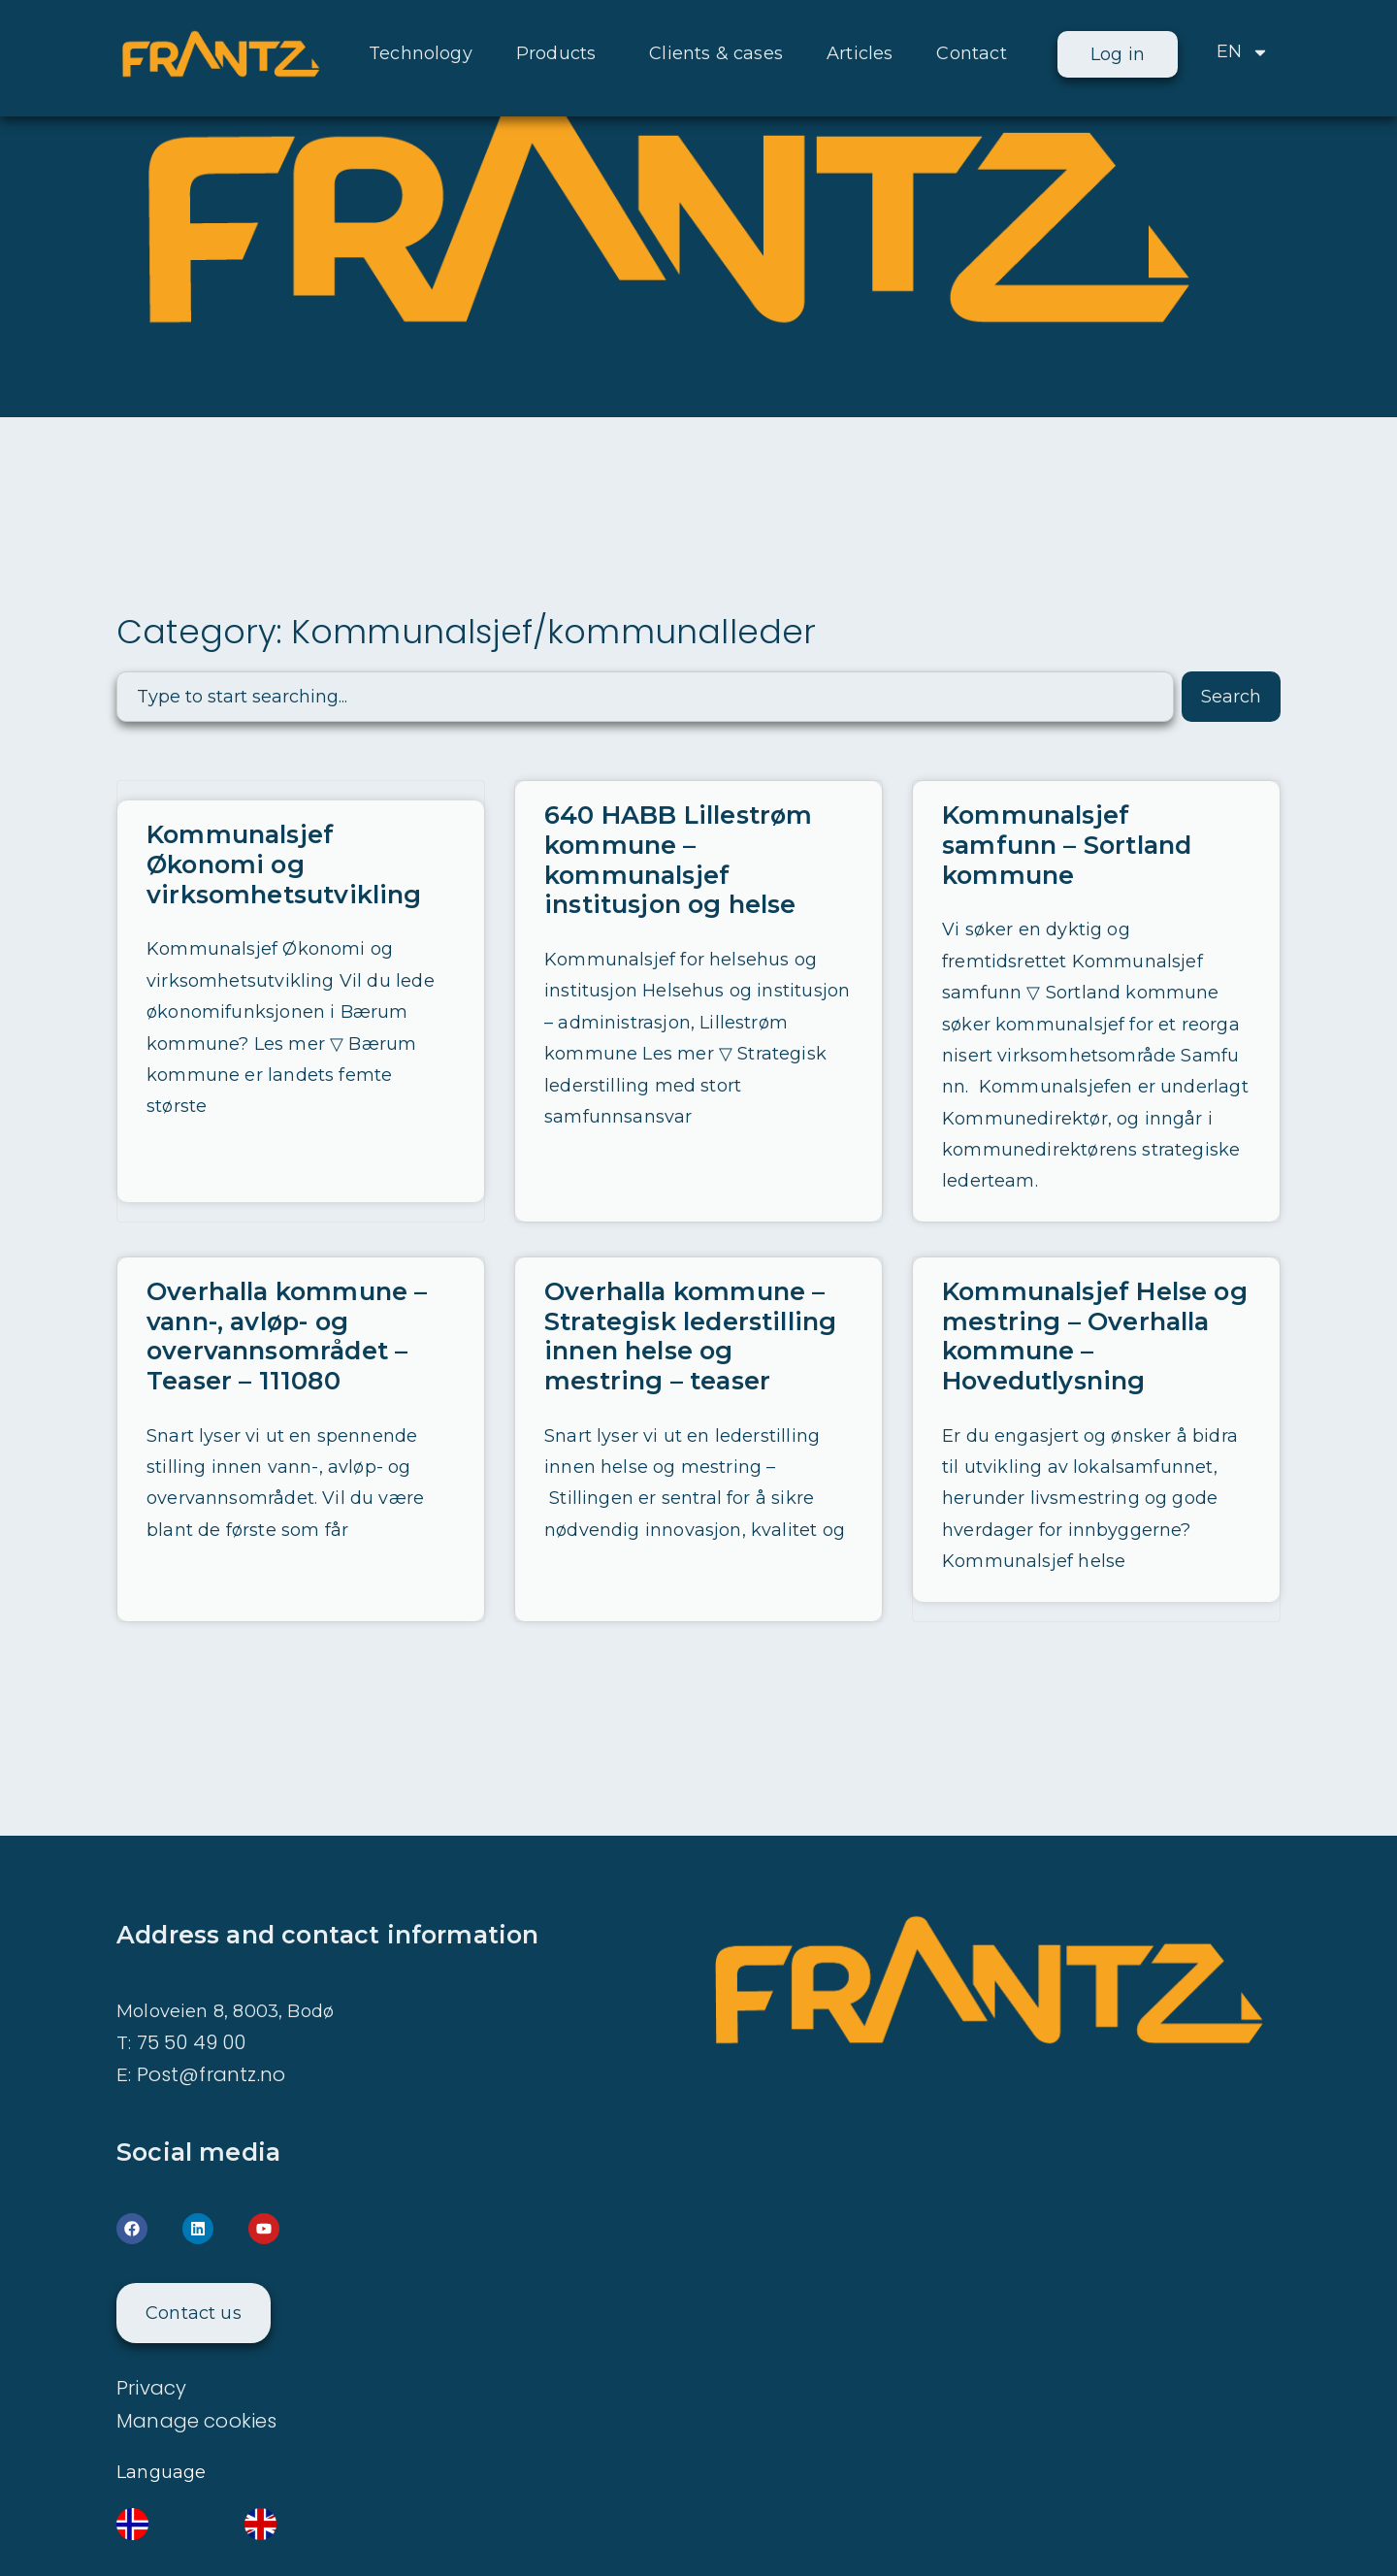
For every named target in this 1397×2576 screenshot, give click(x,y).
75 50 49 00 (191, 2008)
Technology (420, 53)
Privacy (151, 2353)
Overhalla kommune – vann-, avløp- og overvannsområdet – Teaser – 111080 (285, 1304)
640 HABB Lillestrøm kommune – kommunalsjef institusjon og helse (675, 858)
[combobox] (645, 696)
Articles (860, 53)
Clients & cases (716, 53)
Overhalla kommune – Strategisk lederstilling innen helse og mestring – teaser (688, 1304)
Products (560, 53)
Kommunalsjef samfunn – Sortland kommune (1096, 829)
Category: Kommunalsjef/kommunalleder (472, 631)
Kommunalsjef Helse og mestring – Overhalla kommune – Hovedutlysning (1094, 1304)
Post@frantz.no (211, 2040)
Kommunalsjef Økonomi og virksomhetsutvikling (282, 863)
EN (1243, 52)
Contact (971, 53)
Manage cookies (196, 2385)
